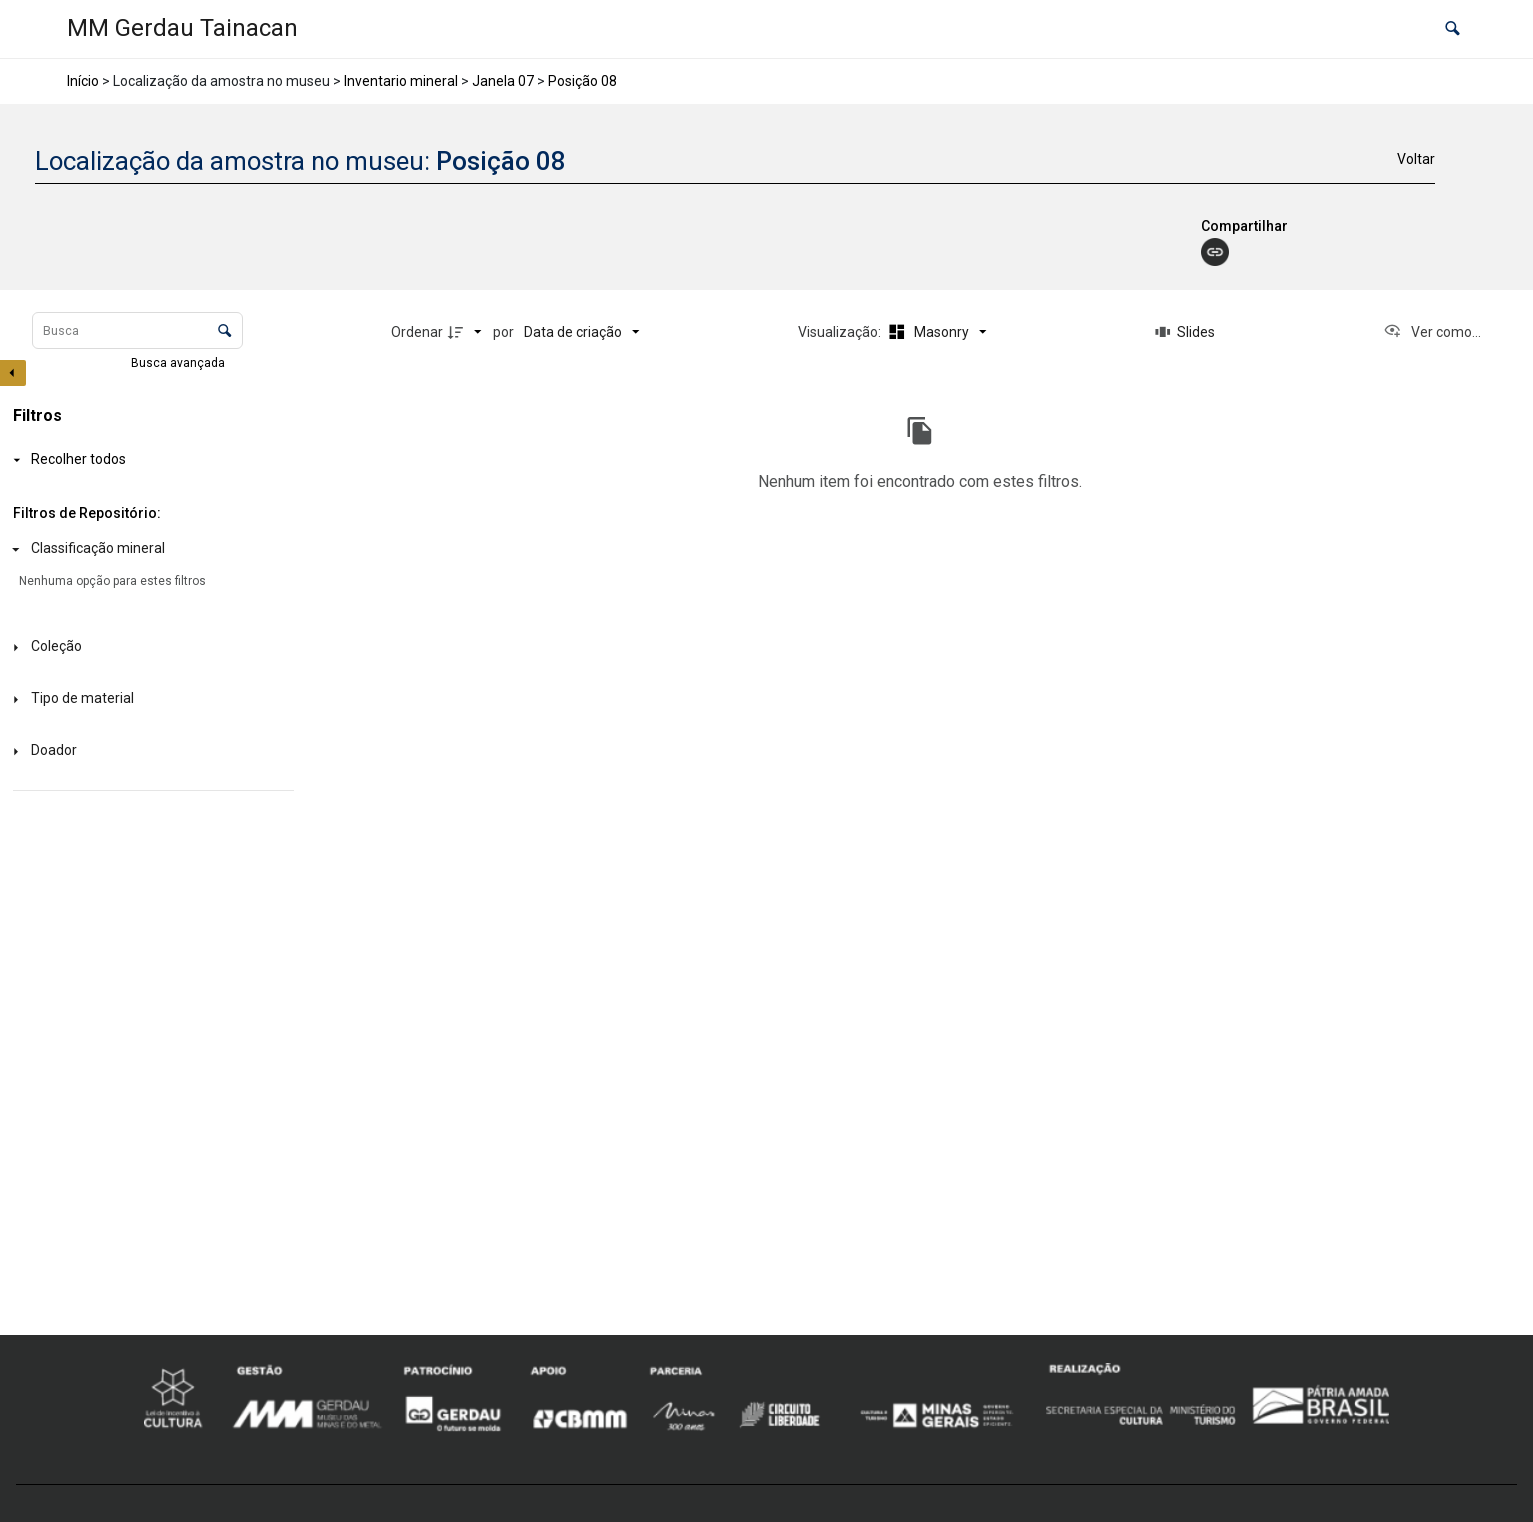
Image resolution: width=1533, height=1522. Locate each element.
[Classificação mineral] (149, 549)
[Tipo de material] (149, 699)
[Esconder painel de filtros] (13, 373)
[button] (1452, 29)
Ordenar (417, 332)
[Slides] (1185, 332)
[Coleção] (149, 647)
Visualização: (841, 332)
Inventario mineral (401, 81)
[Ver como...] (1432, 332)
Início (83, 81)
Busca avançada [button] (179, 363)
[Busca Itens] (137, 330)
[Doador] (149, 751)
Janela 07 (503, 81)
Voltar (1416, 159)
